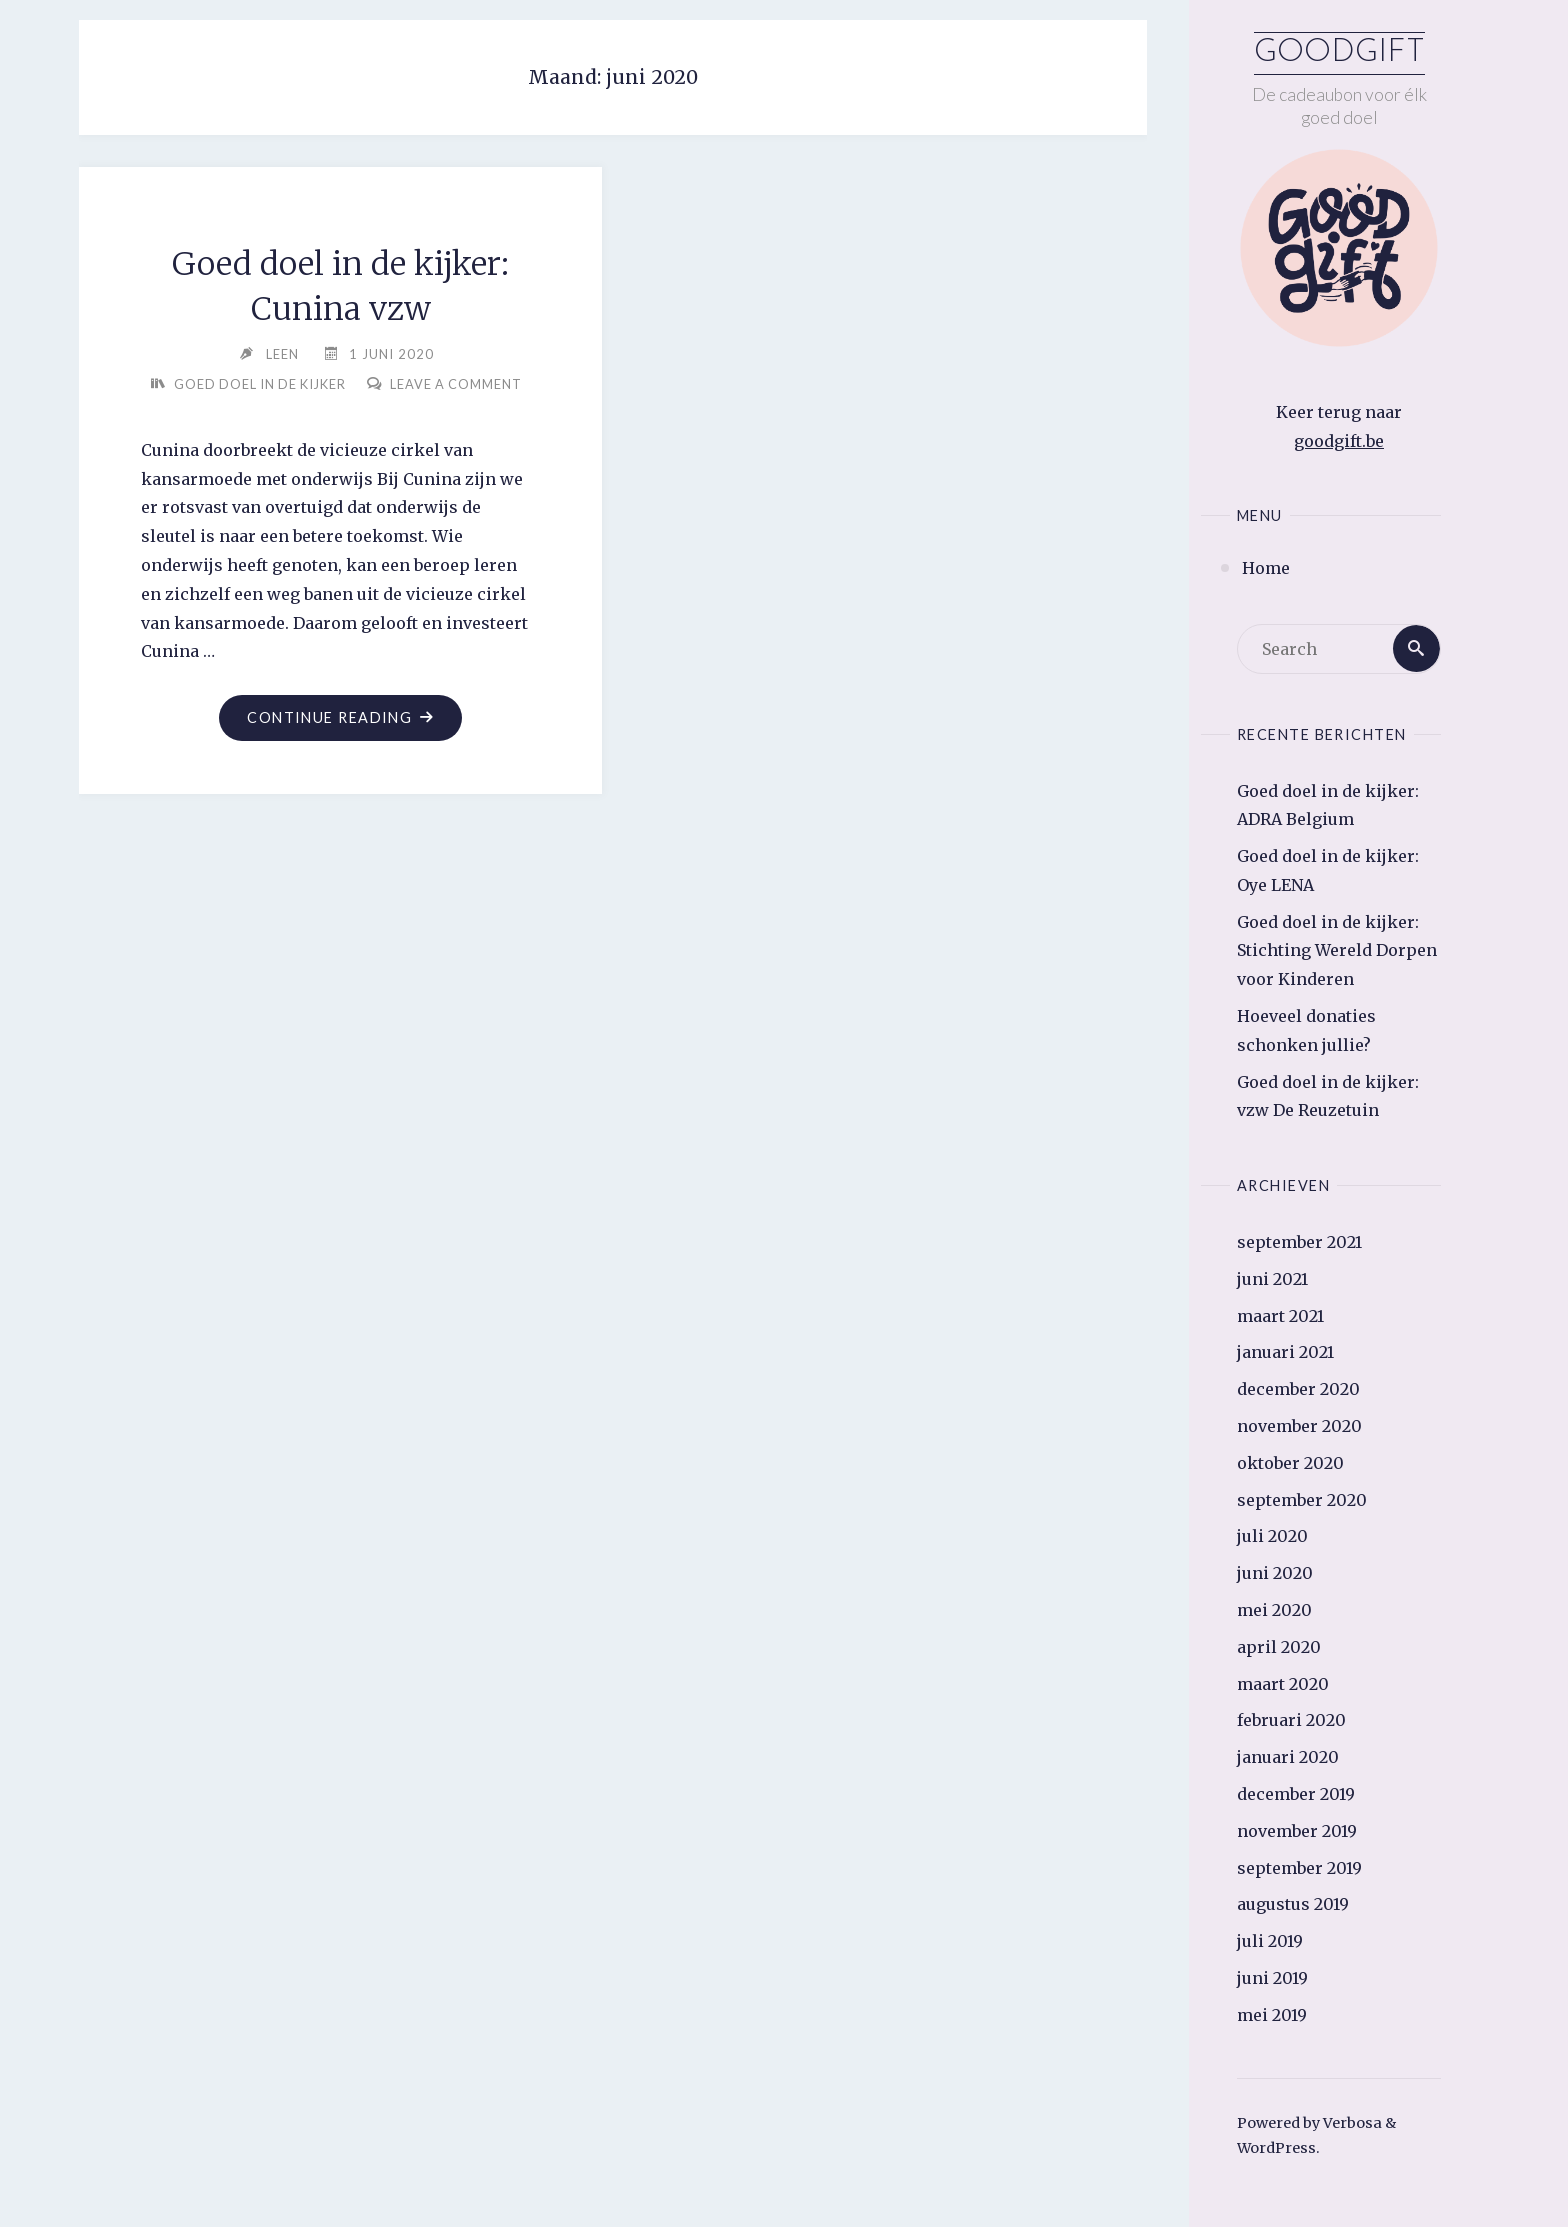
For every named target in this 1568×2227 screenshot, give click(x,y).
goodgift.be (1339, 441)
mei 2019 (1272, 2015)
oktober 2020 (1290, 1463)
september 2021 (1299, 1242)
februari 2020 (1291, 1721)
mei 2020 (1274, 1610)
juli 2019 (1270, 1941)
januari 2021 (1285, 1353)
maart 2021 (1280, 1316)
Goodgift (1339, 53)
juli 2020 (1272, 1537)
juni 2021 (1272, 1279)
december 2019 (1296, 1794)
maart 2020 (1283, 1684)
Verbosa (1351, 2123)
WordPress (1276, 2149)
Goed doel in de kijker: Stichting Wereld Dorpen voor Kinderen (1337, 951)
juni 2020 (1275, 1573)
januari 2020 (1288, 1757)
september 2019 (1299, 1868)
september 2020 (1302, 1500)
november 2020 (1299, 1426)
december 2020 (1298, 1389)
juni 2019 (1272, 1978)
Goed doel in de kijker (348, 384)
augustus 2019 (1293, 1904)
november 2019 (1297, 1831)
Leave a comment (348, 414)
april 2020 (1279, 1647)
